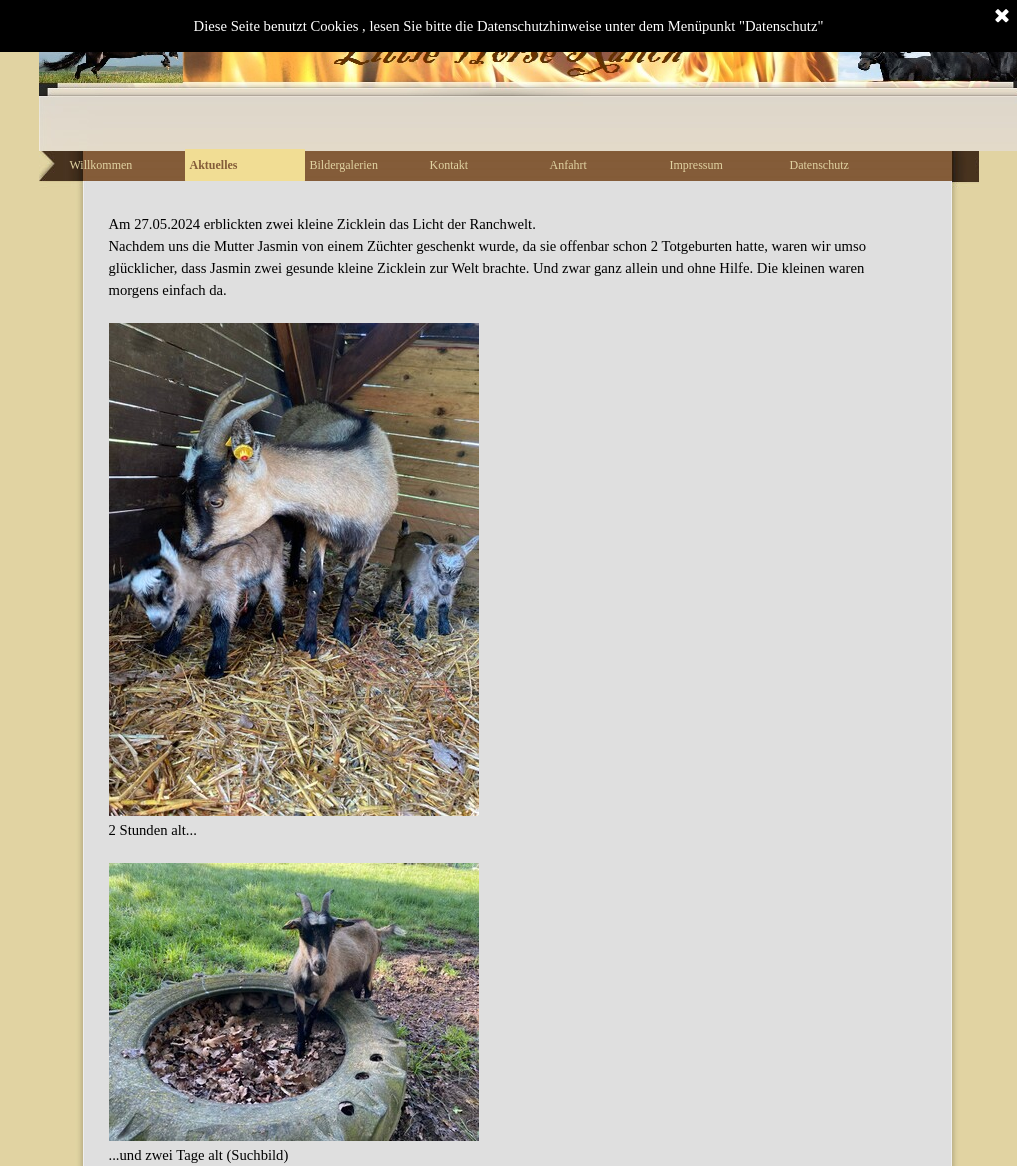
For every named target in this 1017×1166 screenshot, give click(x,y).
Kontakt (449, 165)
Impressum (696, 165)
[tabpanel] (509, 689)
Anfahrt (568, 165)
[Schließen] (1002, 17)
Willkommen (101, 165)
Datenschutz (819, 165)
